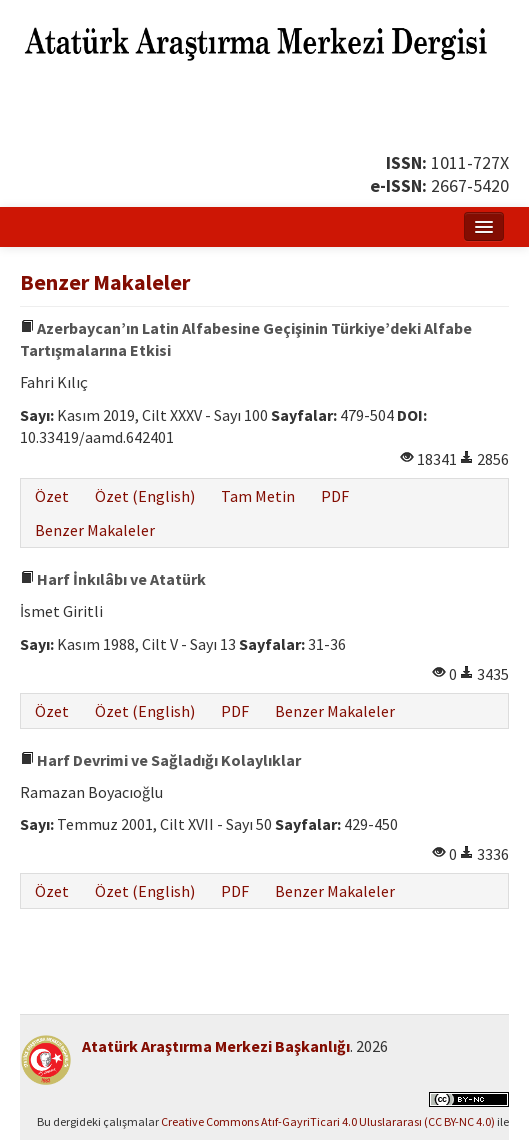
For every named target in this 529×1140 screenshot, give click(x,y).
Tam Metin (258, 496)
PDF (335, 496)
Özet (52, 496)
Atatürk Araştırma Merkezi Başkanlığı (216, 1046)
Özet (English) (145, 496)
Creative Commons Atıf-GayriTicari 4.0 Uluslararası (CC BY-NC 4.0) (328, 1121)
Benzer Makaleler (95, 530)
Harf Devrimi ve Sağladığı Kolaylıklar (160, 760)
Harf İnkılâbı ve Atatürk (113, 579)
